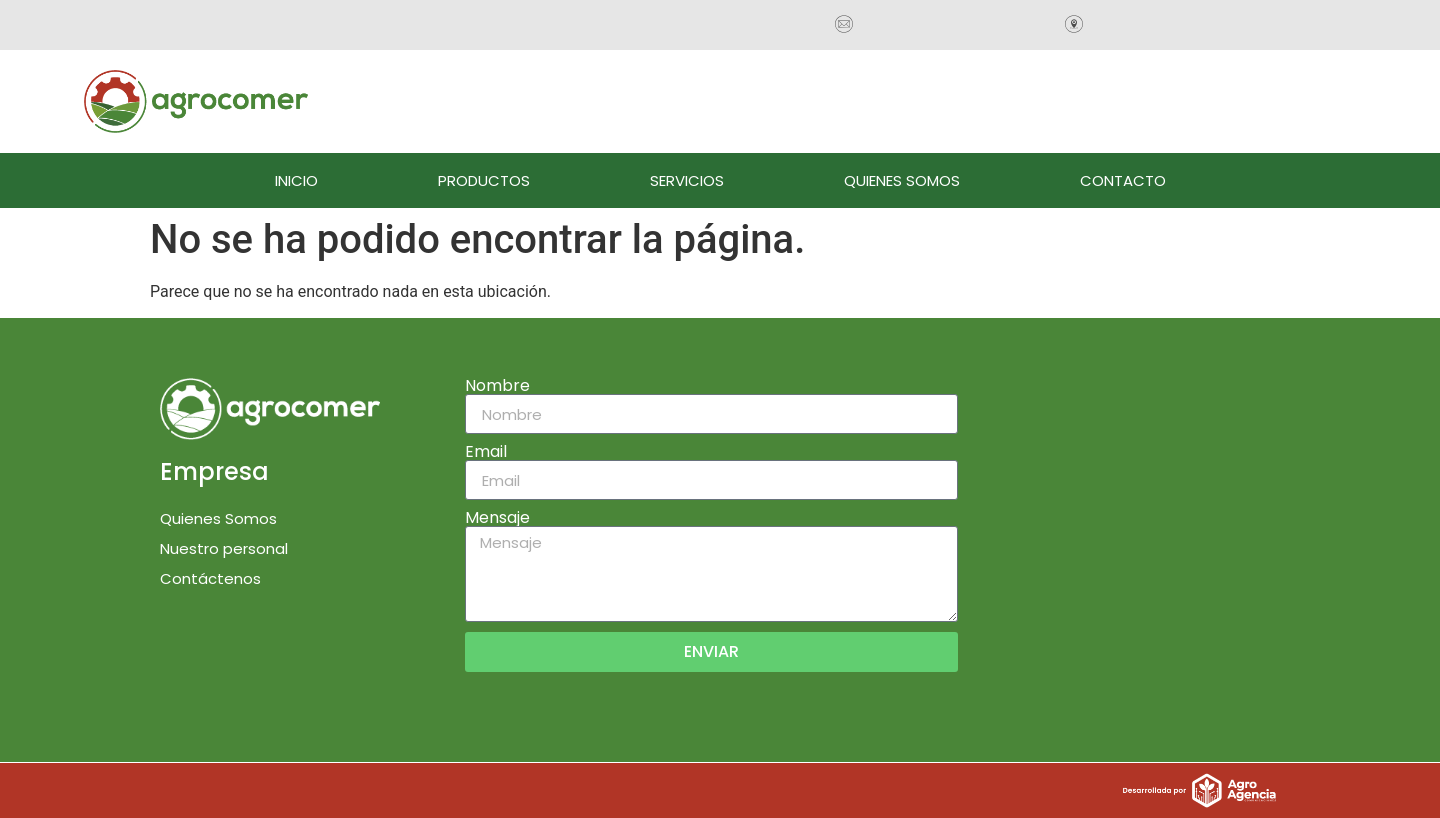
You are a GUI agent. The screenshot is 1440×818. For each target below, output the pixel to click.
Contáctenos (210, 578)
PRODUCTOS (484, 180)
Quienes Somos (218, 518)
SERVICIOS (687, 180)
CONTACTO (1123, 180)
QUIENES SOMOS (902, 180)
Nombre (497, 386)
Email (486, 452)
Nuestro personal (224, 548)
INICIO (296, 180)
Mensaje (497, 518)
